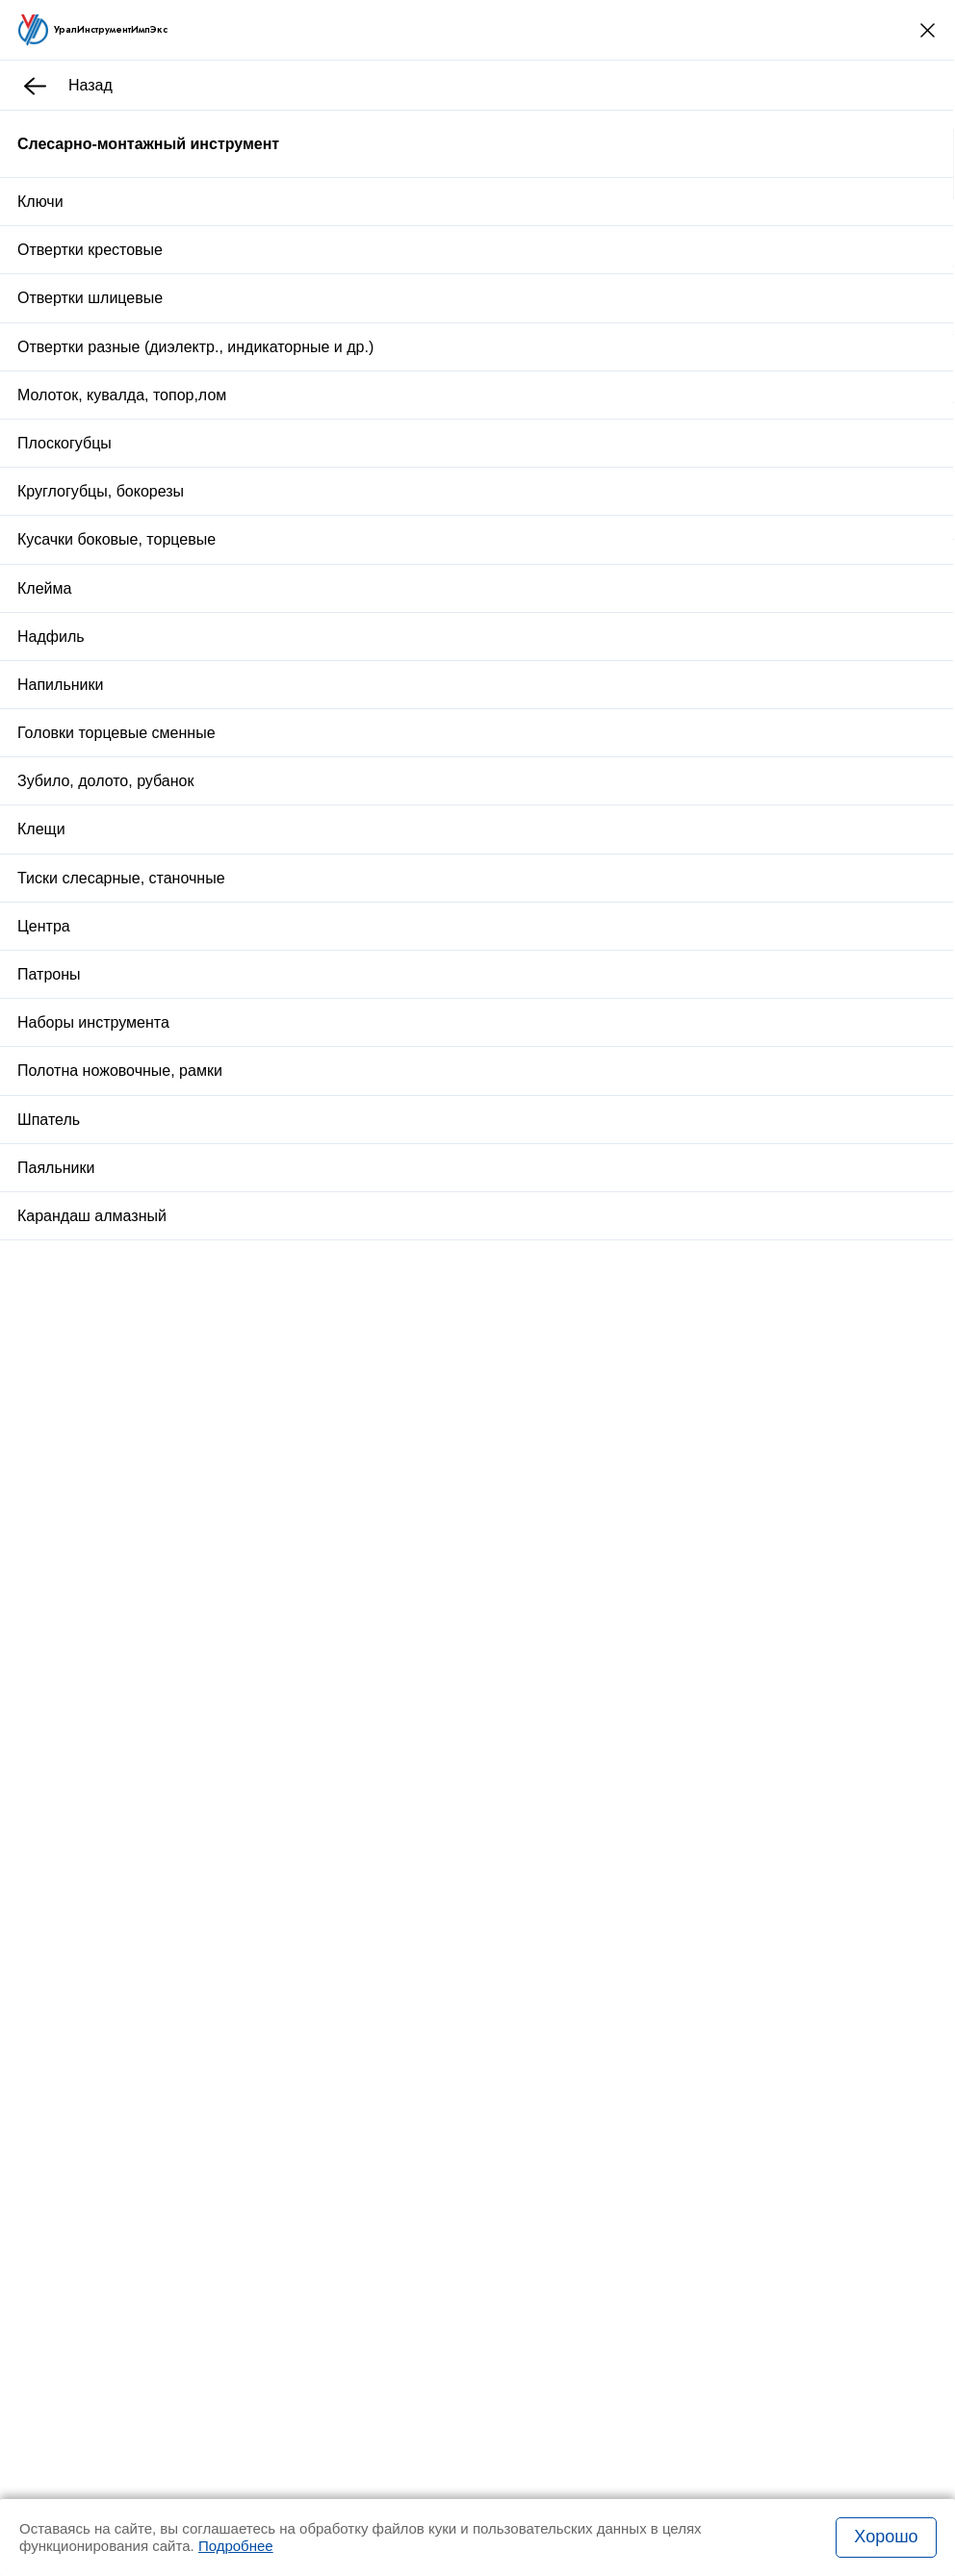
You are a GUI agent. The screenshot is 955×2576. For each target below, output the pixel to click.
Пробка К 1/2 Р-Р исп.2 (246, 1633)
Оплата (705, 897)
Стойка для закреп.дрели (255, 1282)
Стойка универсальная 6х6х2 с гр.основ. (306, 1404)
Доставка (590, 897)
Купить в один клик (645, 850)
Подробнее (235, 2546)
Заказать (189, 1873)
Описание (148, 952)
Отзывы (239, 952)
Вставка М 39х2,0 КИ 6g (250, 1519)
